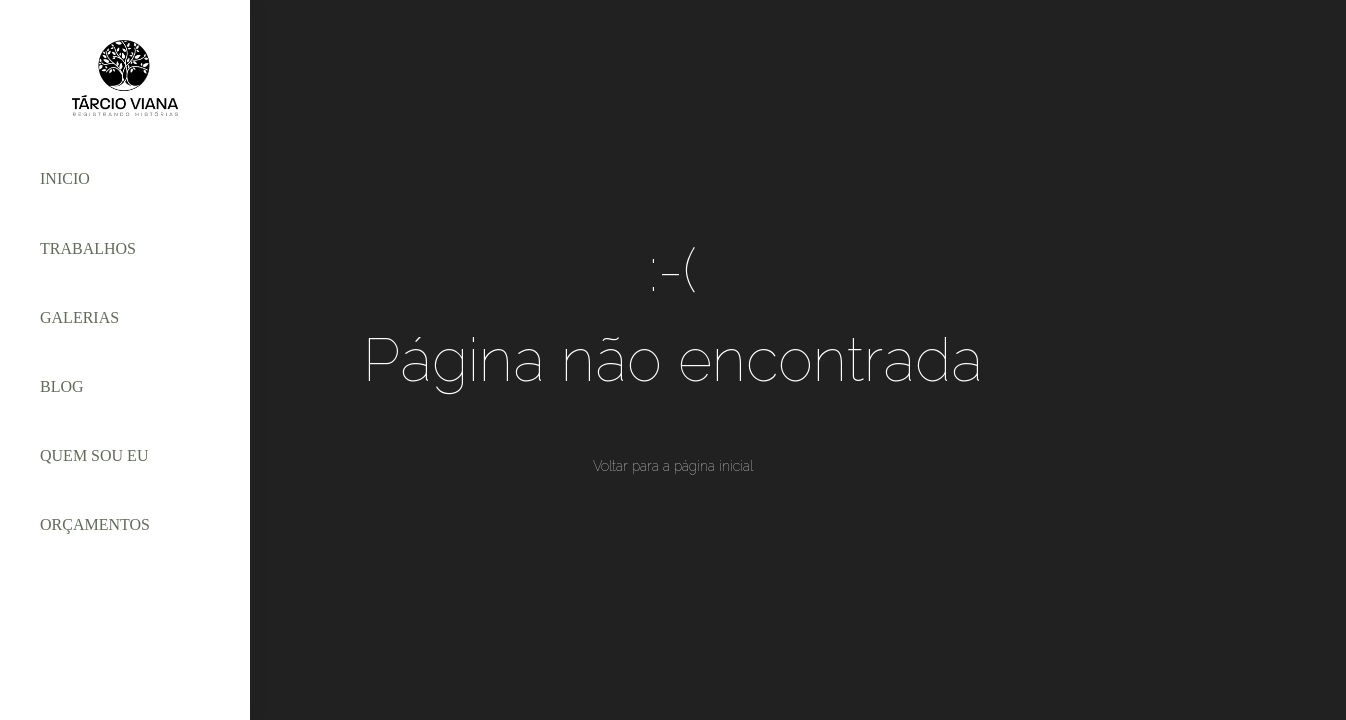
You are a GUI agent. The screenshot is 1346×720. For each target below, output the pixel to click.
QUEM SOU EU (94, 455)
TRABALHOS (88, 248)
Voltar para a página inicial (673, 466)
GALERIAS (79, 317)
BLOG (62, 386)
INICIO (65, 178)
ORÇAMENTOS (95, 524)
